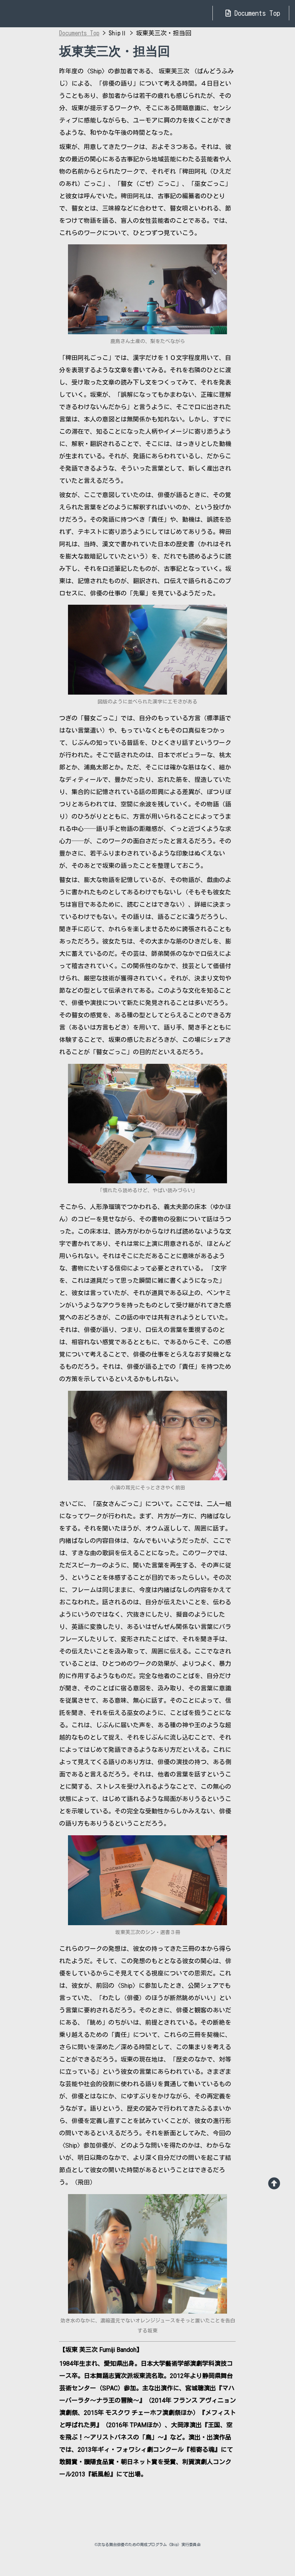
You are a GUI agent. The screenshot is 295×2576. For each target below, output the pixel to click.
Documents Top (252, 13)
